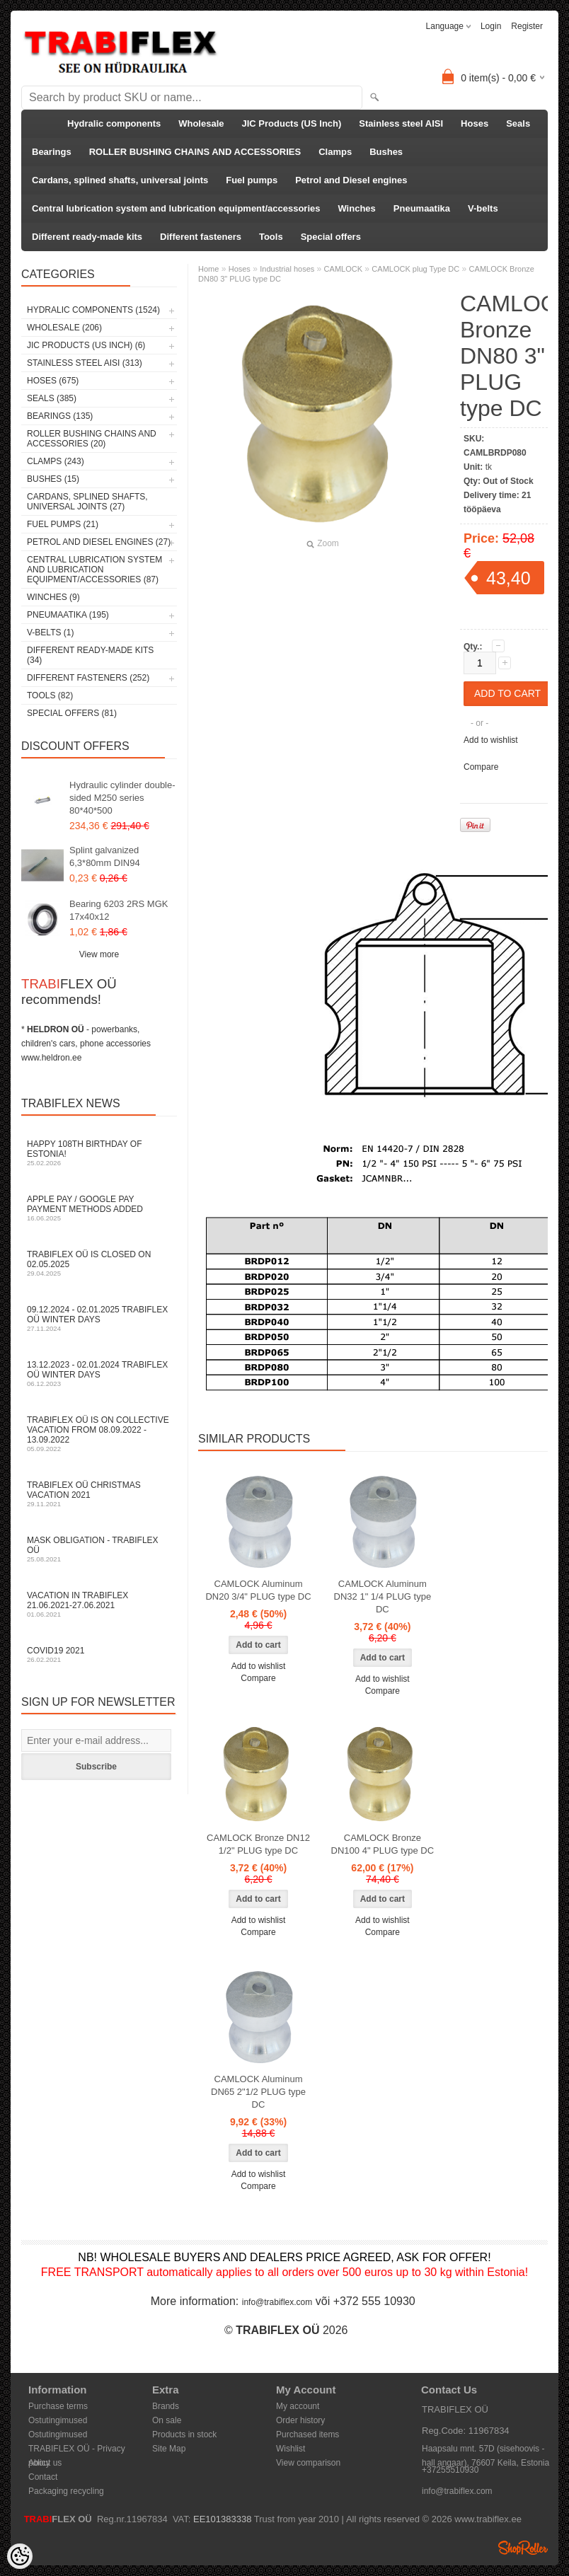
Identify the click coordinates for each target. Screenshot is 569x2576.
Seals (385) (51, 398)
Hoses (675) (53, 381)
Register (527, 26)
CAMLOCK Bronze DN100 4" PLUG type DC (383, 1844)
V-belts (483, 208)
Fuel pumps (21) (62, 524)
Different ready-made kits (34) (90, 655)
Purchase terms (58, 2406)
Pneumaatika (421, 208)
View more (99, 954)
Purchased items (307, 2434)
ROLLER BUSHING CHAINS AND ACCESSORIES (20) (91, 439)
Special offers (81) (72, 713)
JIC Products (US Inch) (292, 123)
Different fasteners (200, 236)
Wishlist (290, 2449)
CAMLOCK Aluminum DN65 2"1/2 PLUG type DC (258, 2092)
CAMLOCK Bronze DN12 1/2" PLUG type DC (258, 1844)
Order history (300, 2420)
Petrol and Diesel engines (351, 180)
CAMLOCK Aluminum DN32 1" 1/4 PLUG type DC (383, 1596)
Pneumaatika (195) (68, 615)
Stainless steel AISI (401, 123)
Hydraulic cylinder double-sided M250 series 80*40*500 (122, 798)
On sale (166, 2420)
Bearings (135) (60, 416)
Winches (356, 208)
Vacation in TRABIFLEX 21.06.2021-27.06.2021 (99, 1604)
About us (45, 2463)
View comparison (308, 2463)
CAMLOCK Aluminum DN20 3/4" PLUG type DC (258, 1590)
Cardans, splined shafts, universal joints (120, 180)
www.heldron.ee (51, 1058)
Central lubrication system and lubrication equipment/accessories (176, 208)
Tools (271, 236)
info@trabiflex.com (277, 2302)
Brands (165, 2406)
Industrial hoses (287, 269)
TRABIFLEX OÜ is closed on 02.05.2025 (99, 1263)
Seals (518, 123)
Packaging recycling (66, 2491)
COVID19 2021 (99, 1654)
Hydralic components (114, 123)
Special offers (331, 236)
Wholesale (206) (64, 328)
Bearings (51, 151)
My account (297, 2406)
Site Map (168, 2449)
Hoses (474, 123)
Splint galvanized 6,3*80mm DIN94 (104, 856)
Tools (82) (50, 695)
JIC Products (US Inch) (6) (86, 345)
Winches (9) (53, 597)
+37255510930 (450, 2470)
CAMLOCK (343, 269)
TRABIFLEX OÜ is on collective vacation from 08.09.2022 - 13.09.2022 (99, 1433)
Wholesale (201, 123)
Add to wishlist (491, 740)
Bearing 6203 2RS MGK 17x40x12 (118, 910)
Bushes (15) (53, 479)
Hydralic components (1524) (93, 310)
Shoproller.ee (523, 2548)
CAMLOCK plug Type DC (415, 269)
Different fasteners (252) (88, 678)
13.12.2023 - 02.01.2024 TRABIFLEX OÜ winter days (99, 1373)
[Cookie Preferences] (20, 2556)
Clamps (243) (55, 461)
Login (491, 26)
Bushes (386, 151)
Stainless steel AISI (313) (84, 363)
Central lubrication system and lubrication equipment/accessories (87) (94, 569)
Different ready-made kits (87, 236)
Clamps (335, 151)
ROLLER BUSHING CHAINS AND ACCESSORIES (195, 151)
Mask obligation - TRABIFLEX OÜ (99, 1549)
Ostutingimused (57, 2420)
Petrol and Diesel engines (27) (99, 542)
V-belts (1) (50, 632)
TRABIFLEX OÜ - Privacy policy (76, 2450)
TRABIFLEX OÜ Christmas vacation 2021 (99, 1494)
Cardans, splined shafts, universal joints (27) (87, 502)
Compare (481, 767)
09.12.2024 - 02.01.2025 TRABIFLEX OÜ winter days (99, 1318)
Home (208, 269)
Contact (42, 2477)
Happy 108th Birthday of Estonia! (99, 1153)
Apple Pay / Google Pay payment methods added (99, 1208)
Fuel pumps (251, 180)
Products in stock (184, 2434)
